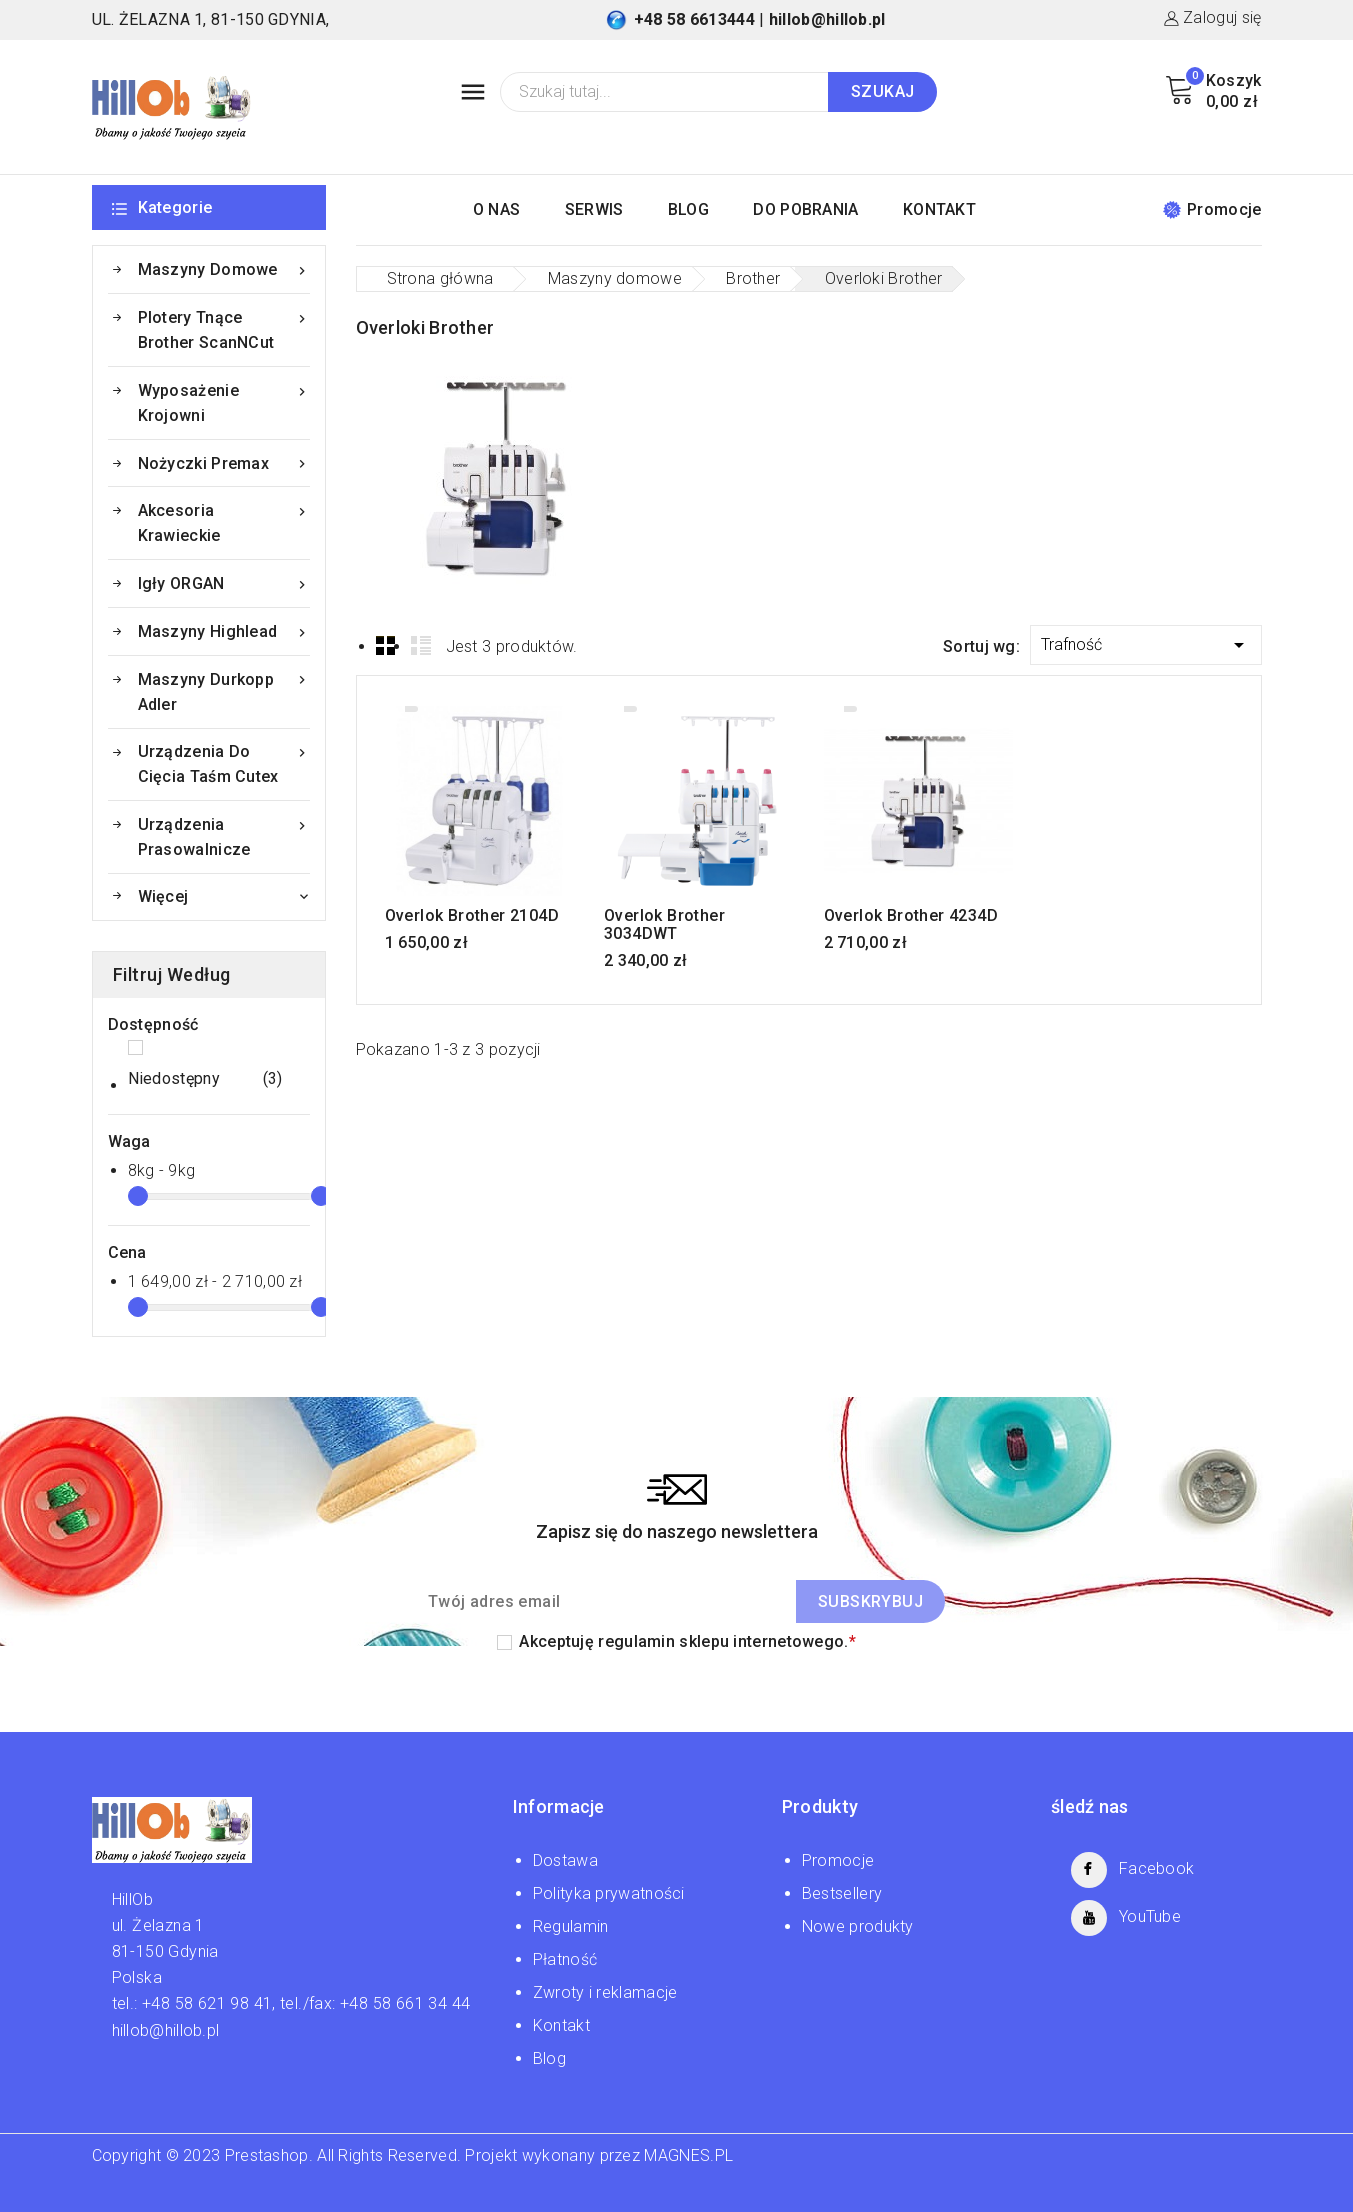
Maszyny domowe (224, 269)
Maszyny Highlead (224, 631)
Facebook (1156, 1868)
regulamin (636, 1641)
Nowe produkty (858, 1926)
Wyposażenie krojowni (224, 401)
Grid (386, 645)
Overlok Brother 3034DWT (664, 925)
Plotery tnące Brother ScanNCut (224, 328)
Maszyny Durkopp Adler (224, 690)
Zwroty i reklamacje (605, 1992)
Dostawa (565, 1860)
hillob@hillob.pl (827, 19)
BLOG (688, 209)
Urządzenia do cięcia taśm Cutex (224, 762)
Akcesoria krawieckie (224, 521)
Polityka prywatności (609, 1893)
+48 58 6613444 (694, 19)
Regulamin (571, 1926)
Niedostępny (205, 1079)
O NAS (497, 209)
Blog (549, 2058)
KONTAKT (939, 209)
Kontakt (561, 2025)
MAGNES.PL (688, 2155)
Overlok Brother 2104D (472, 916)
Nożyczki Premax (224, 463)
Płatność (565, 1959)
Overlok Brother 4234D (911, 916)
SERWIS (594, 209)
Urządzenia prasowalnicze (224, 835)
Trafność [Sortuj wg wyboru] (1146, 641)
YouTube (1150, 1916)
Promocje (1212, 209)
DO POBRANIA (805, 209)
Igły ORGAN (224, 583)
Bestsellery (842, 1893)
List (421, 645)
